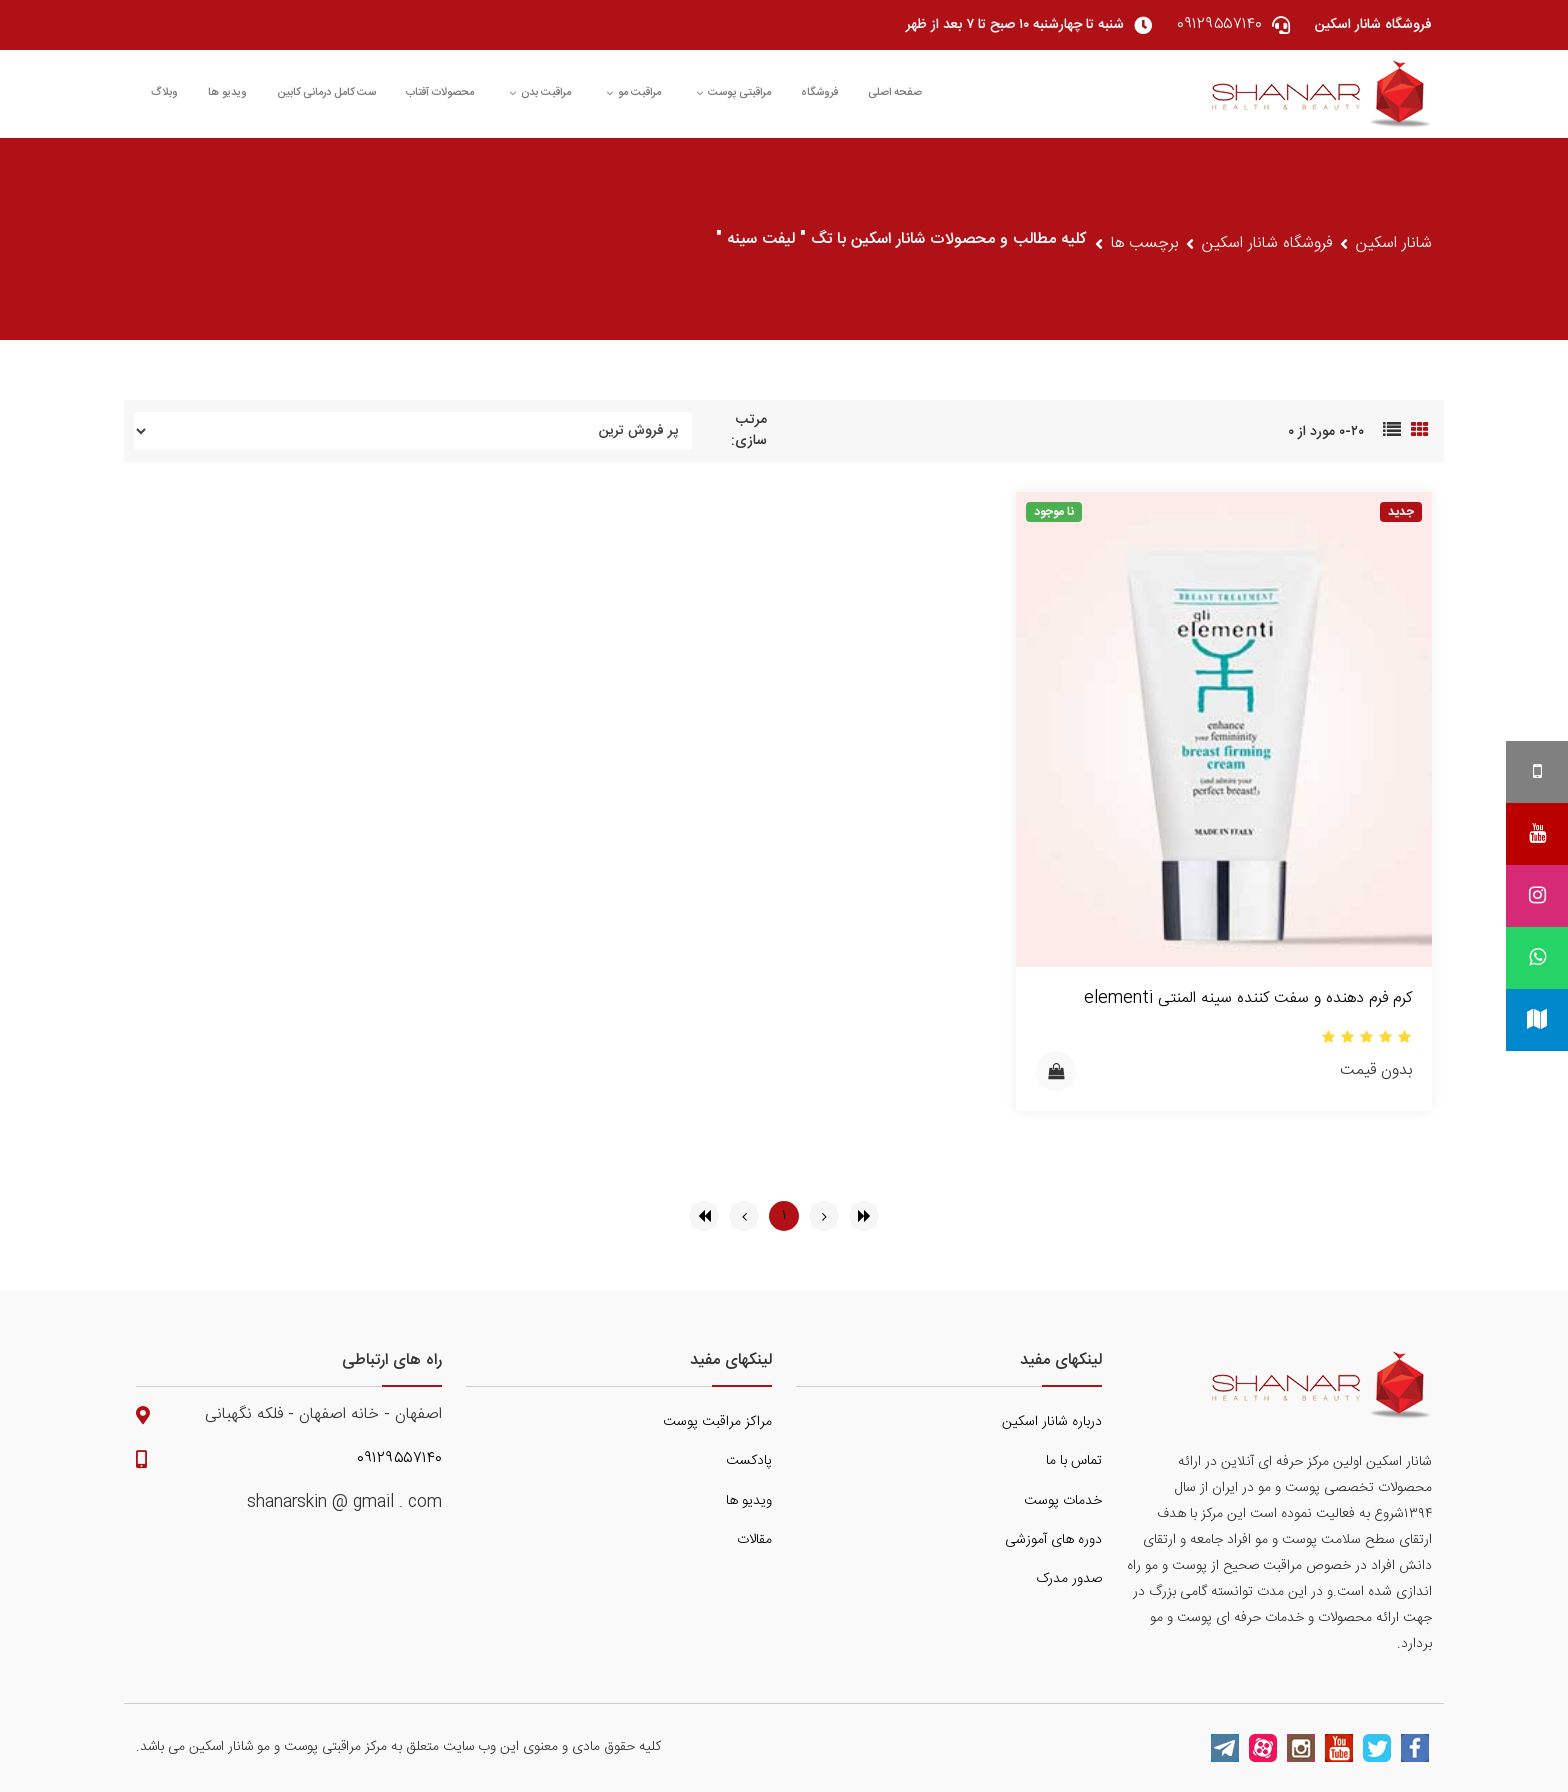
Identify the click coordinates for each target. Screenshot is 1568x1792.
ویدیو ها (227, 93)
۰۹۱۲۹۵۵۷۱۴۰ (399, 1459)
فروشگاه (819, 93)
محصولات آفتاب (440, 93)
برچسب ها (1144, 244)
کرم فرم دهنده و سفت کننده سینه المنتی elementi (1248, 998)
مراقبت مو (633, 93)
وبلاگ (164, 93)
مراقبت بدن (540, 93)
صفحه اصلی (895, 93)
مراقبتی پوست (733, 93)
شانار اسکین (1394, 244)
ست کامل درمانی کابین (326, 93)
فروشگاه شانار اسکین (1267, 244)
